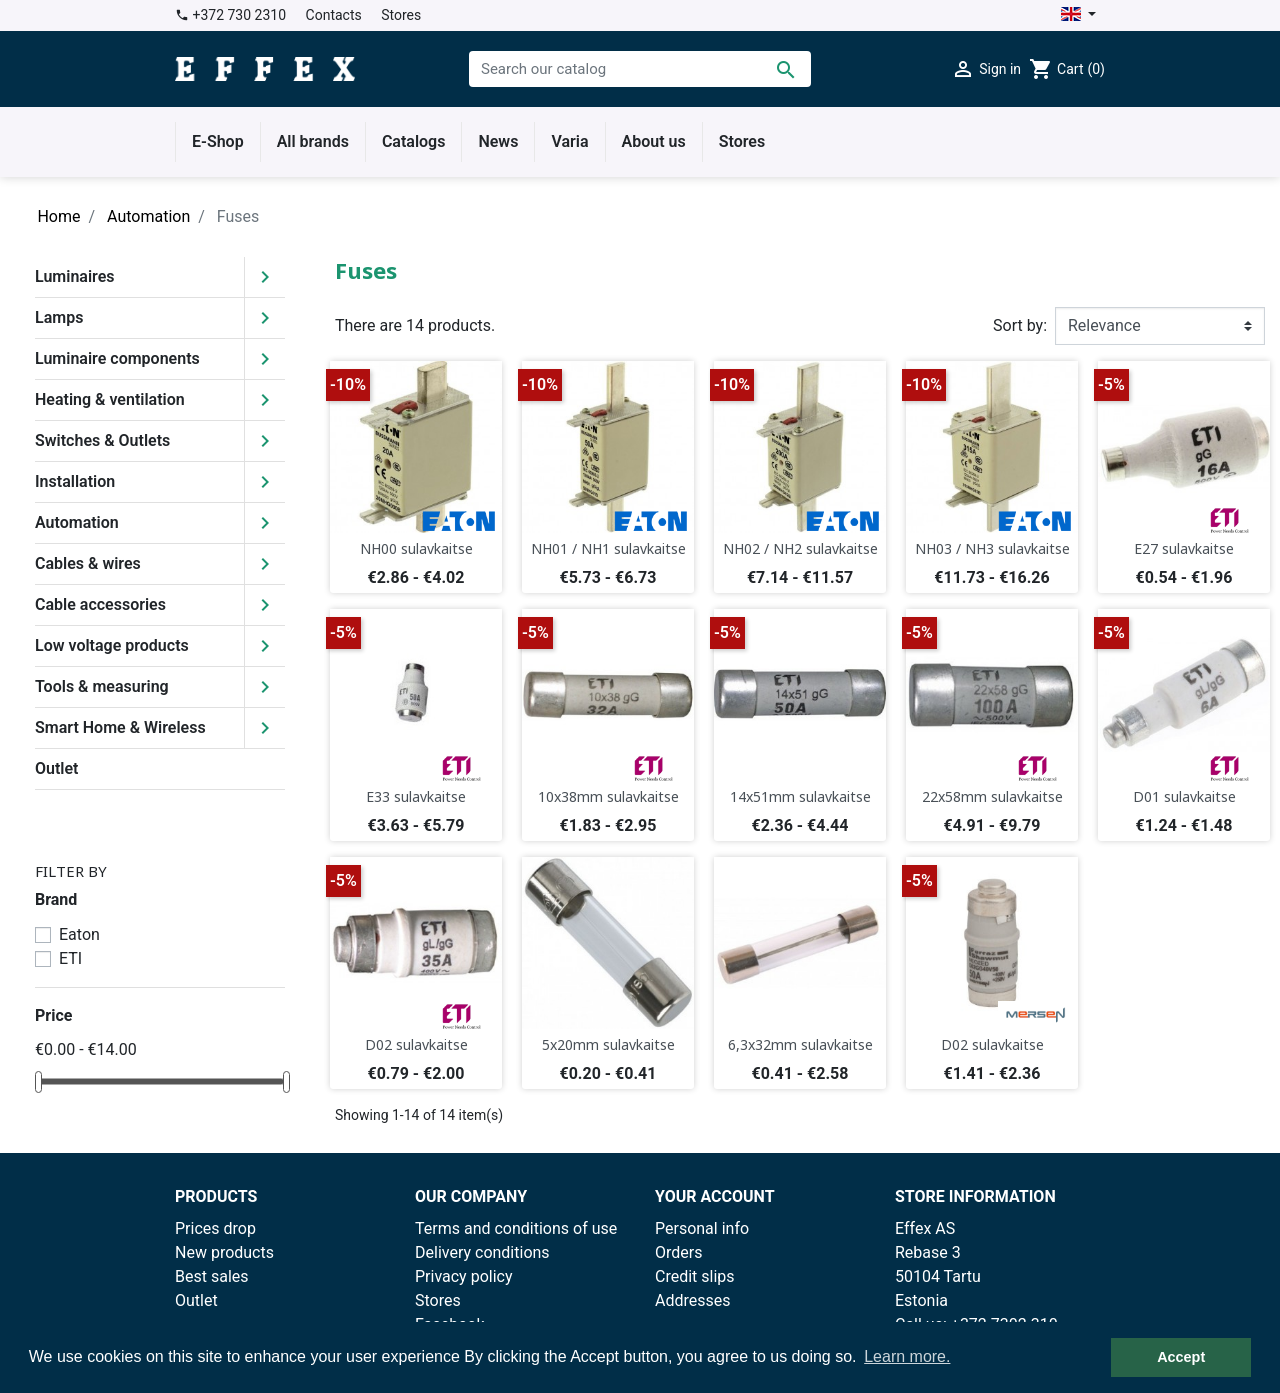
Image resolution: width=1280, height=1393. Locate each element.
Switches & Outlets (102, 440)
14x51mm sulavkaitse (800, 796)
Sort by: (1020, 325)
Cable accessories (100, 604)
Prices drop (215, 1228)
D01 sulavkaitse (1184, 796)
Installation (75, 481)
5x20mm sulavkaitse (608, 1044)
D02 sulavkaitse (416, 1044)
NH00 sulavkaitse (416, 548)
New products (224, 1252)
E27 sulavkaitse (1184, 548)
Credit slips (695, 1276)
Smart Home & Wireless (120, 727)
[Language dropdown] (1078, 15)
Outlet (56, 768)
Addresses (693, 1300)
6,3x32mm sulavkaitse (800, 1044)
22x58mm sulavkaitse (992, 796)
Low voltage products (112, 645)
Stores (401, 15)
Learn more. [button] (907, 1356)
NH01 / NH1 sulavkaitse (608, 548)
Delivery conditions (482, 1252)
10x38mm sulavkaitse (608, 796)
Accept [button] (1181, 1357)
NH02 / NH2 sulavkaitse (800, 548)
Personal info (702, 1228)
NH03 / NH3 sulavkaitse (992, 548)
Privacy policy (464, 1276)
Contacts (334, 15)
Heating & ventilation (110, 399)
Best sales (212, 1276)
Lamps (59, 317)
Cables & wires (88, 563)
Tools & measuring (102, 686)
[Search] (640, 69)
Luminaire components (117, 358)
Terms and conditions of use (516, 1228)
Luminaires (75, 276)
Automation (77, 522)
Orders (678, 1252)
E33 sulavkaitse (416, 796)
